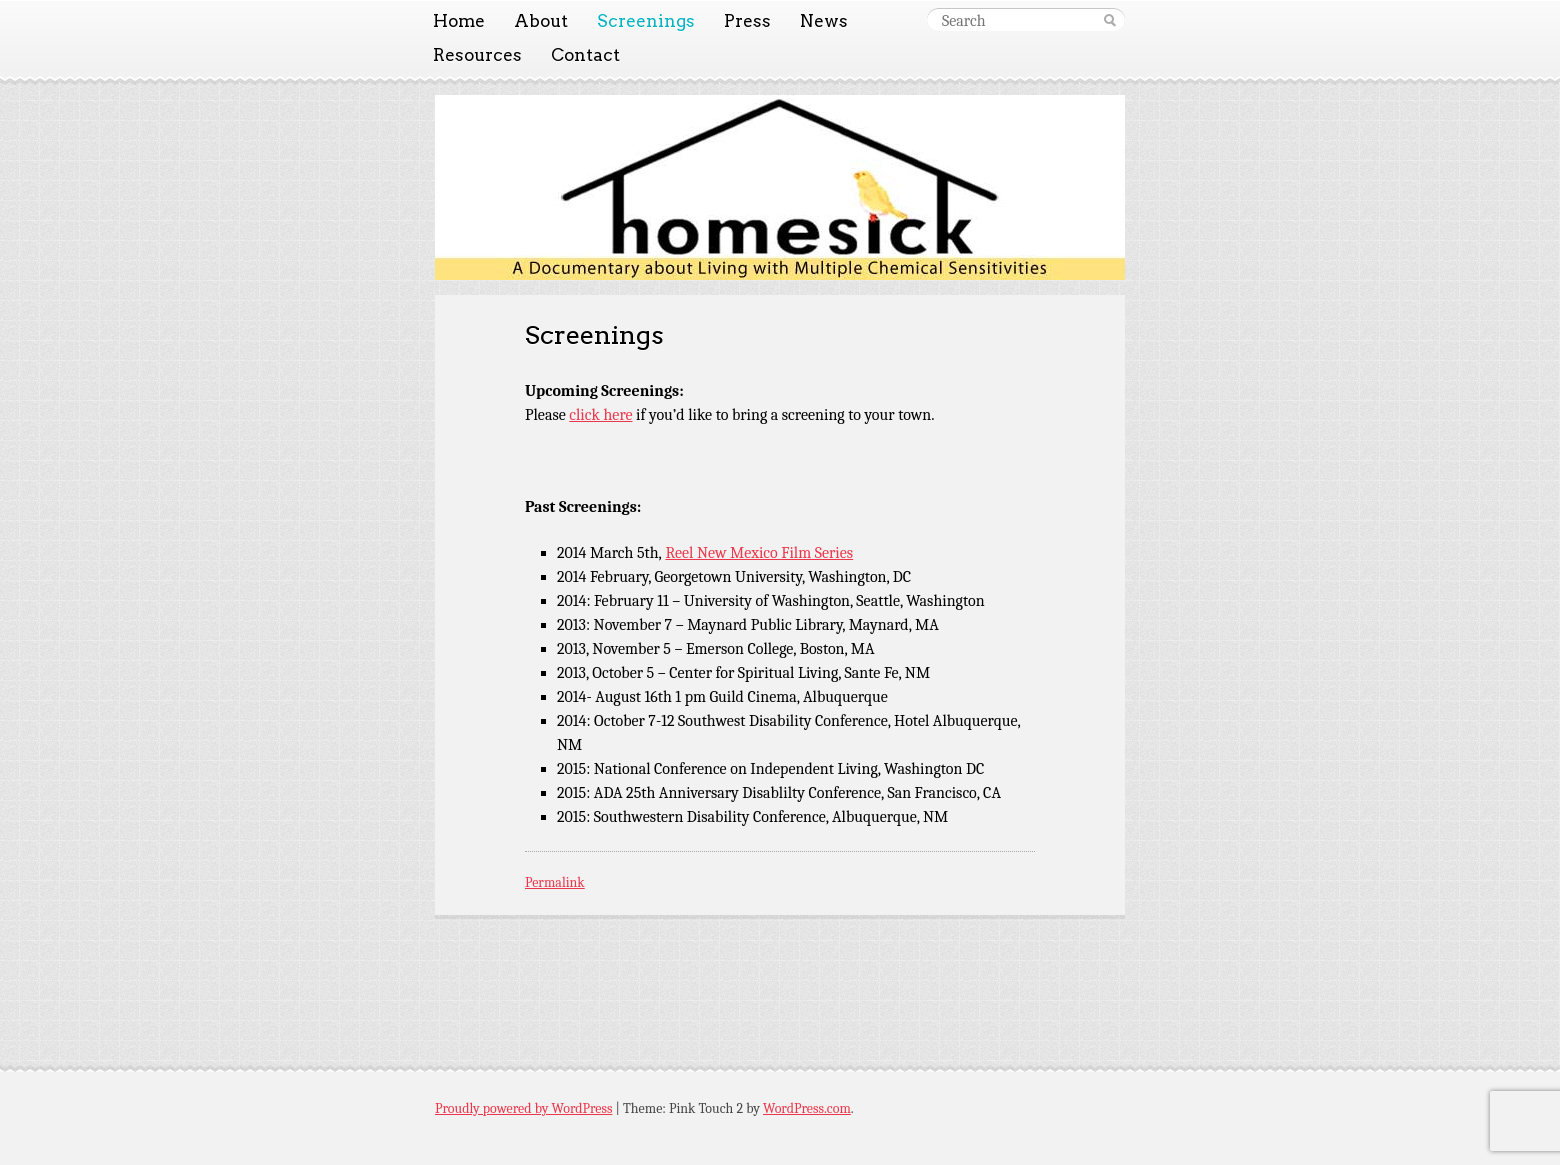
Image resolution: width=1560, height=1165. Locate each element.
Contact (585, 55)
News (824, 21)
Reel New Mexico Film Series (759, 553)
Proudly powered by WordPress (523, 1108)
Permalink (555, 882)
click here (600, 415)
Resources (477, 55)
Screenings (646, 21)
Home (459, 21)
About (541, 21)
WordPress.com (807, 1108)
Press (747, 21)
